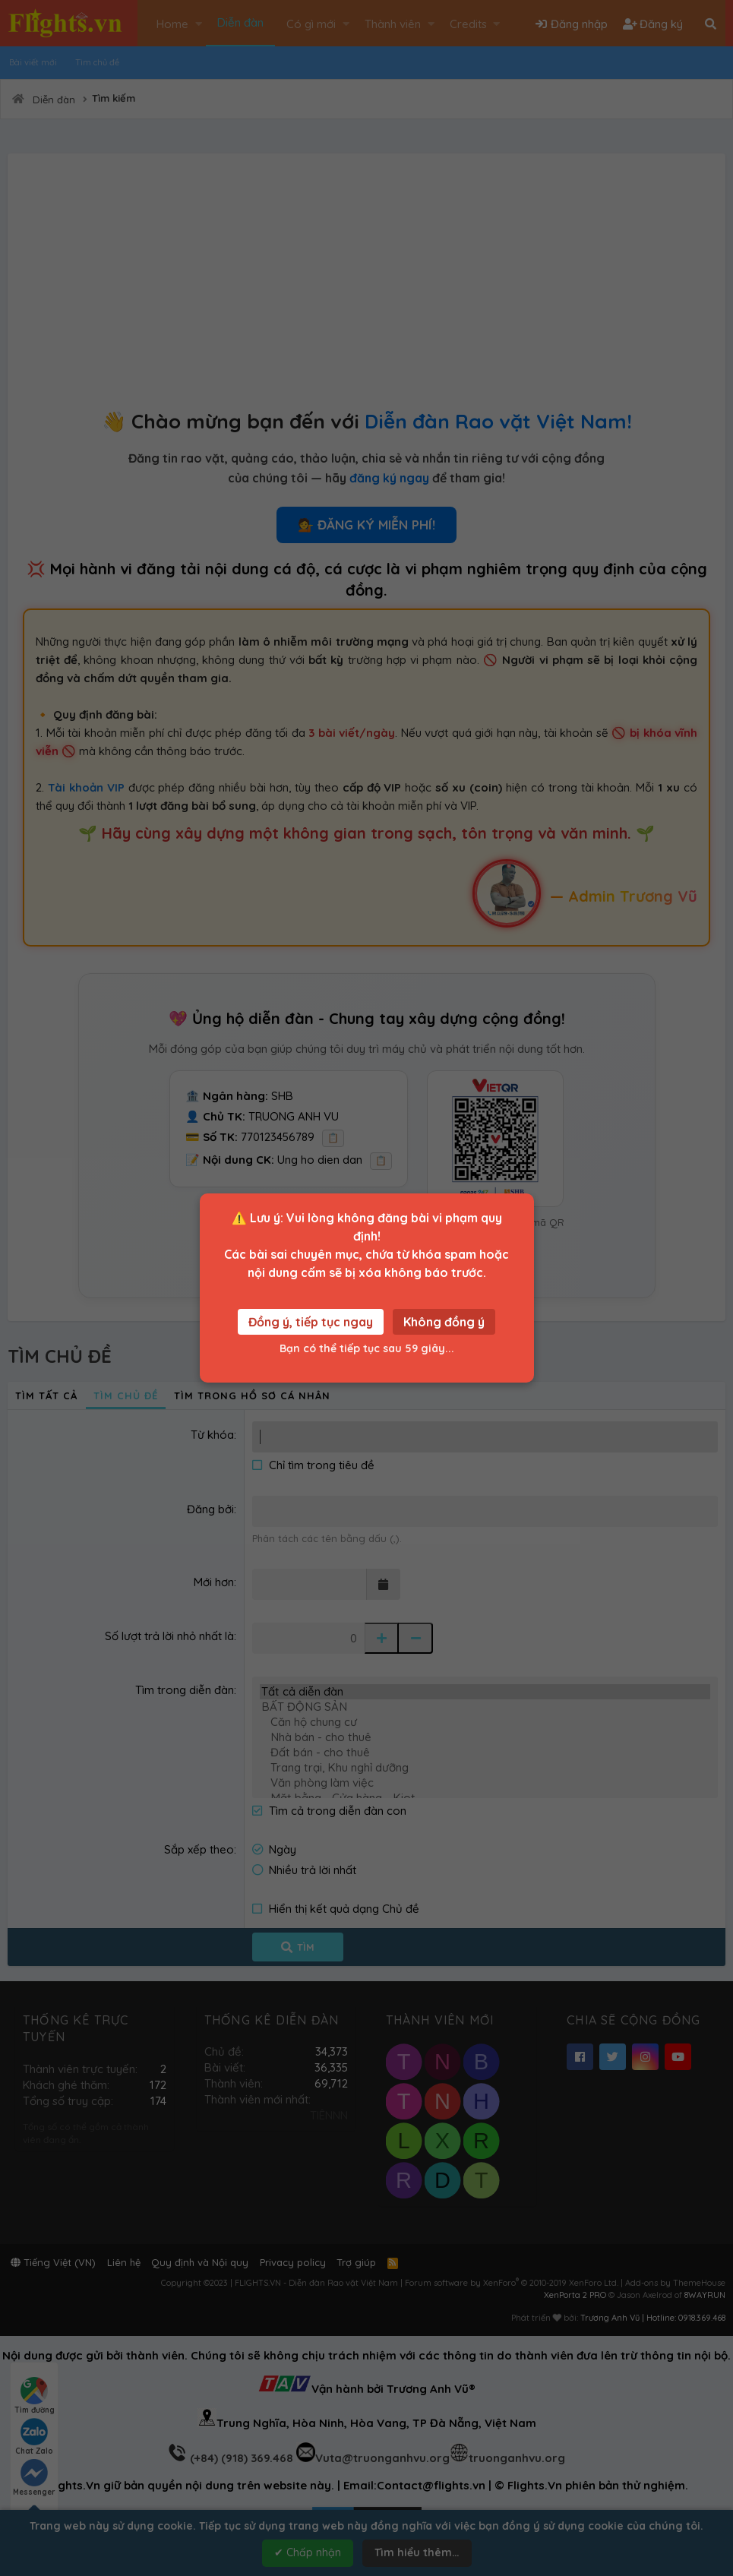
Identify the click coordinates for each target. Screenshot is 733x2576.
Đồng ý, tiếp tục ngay (310, 1321)
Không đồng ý (444, 1321)
